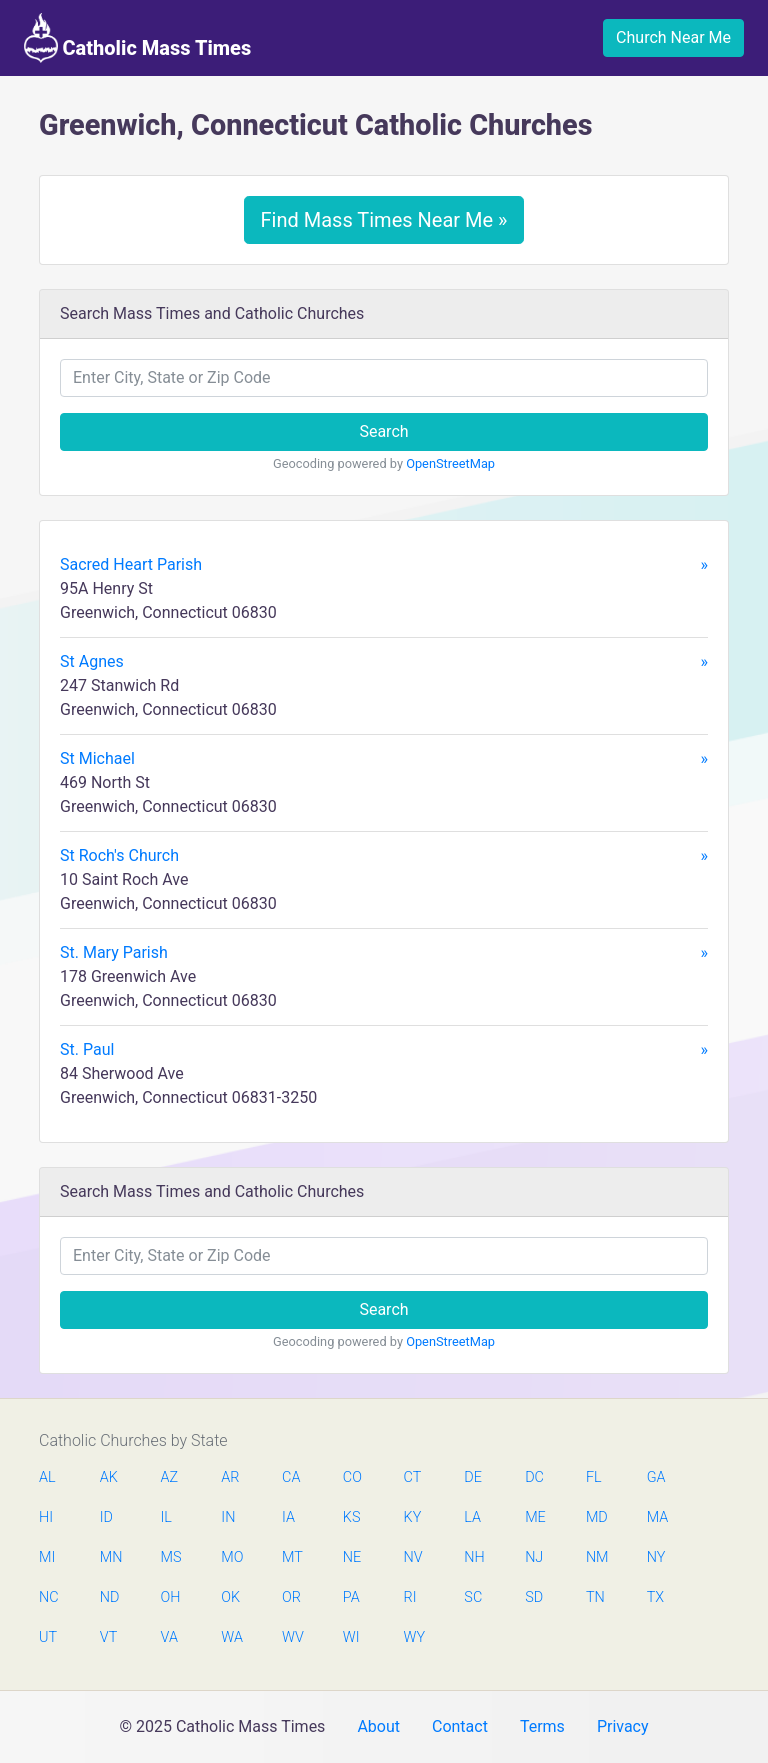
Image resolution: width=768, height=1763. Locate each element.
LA (472, 1517)
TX (655, 1597)
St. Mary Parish (384, 953)
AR (230, 1477)
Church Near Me (673, 37)
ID (106, 1517)
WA (231, 1637)
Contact (460, 1726)
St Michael (384, 759)
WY (414, 1637)
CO (352, 1477)
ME (535, 1517)
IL (166, 1517)
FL (594, 1477)
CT (413, 1477)
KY (413, 1517)
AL (47, 1477)
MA (657, 1517)
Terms (542, 1726)
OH (171, 1597)
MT (292, 1557)
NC (49, 1597)
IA (288, 1517)
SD (534, 1597)
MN (110, 1557)
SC (473, 1597)
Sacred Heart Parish (384, 565)
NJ (534, 1557)
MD (596, 1517)
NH (474, 1557)
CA (291, 1477)
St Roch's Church (384, 856)
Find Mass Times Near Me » (384, 220)
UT (48, 1637)
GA (656, 1477)
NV (413, 1557)
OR (291, 1597)
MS (171, 1557)
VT (108, 1637)
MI (47, 1557)
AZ (170, 1477)
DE (473, 1477)
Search (383, 431)
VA (169, 1637)
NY (656, 1557)
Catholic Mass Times (137, 38)
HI (46, 1517)
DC (534, 1477)
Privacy (623, 1726)
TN (595, 1597)
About (378, 1726)
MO (231, 1557)
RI (410, 1597)
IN (228, 1517)
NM (596, 1557)
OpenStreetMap (450, 463)
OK (230, 1597)
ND (110, 1597)
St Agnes (384, 662)
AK (109, 1477)
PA (351, 1597)
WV (292, 1637)
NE (352, 1557)
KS (352, 1517)
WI (351, 1637)
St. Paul (384, 1050)
